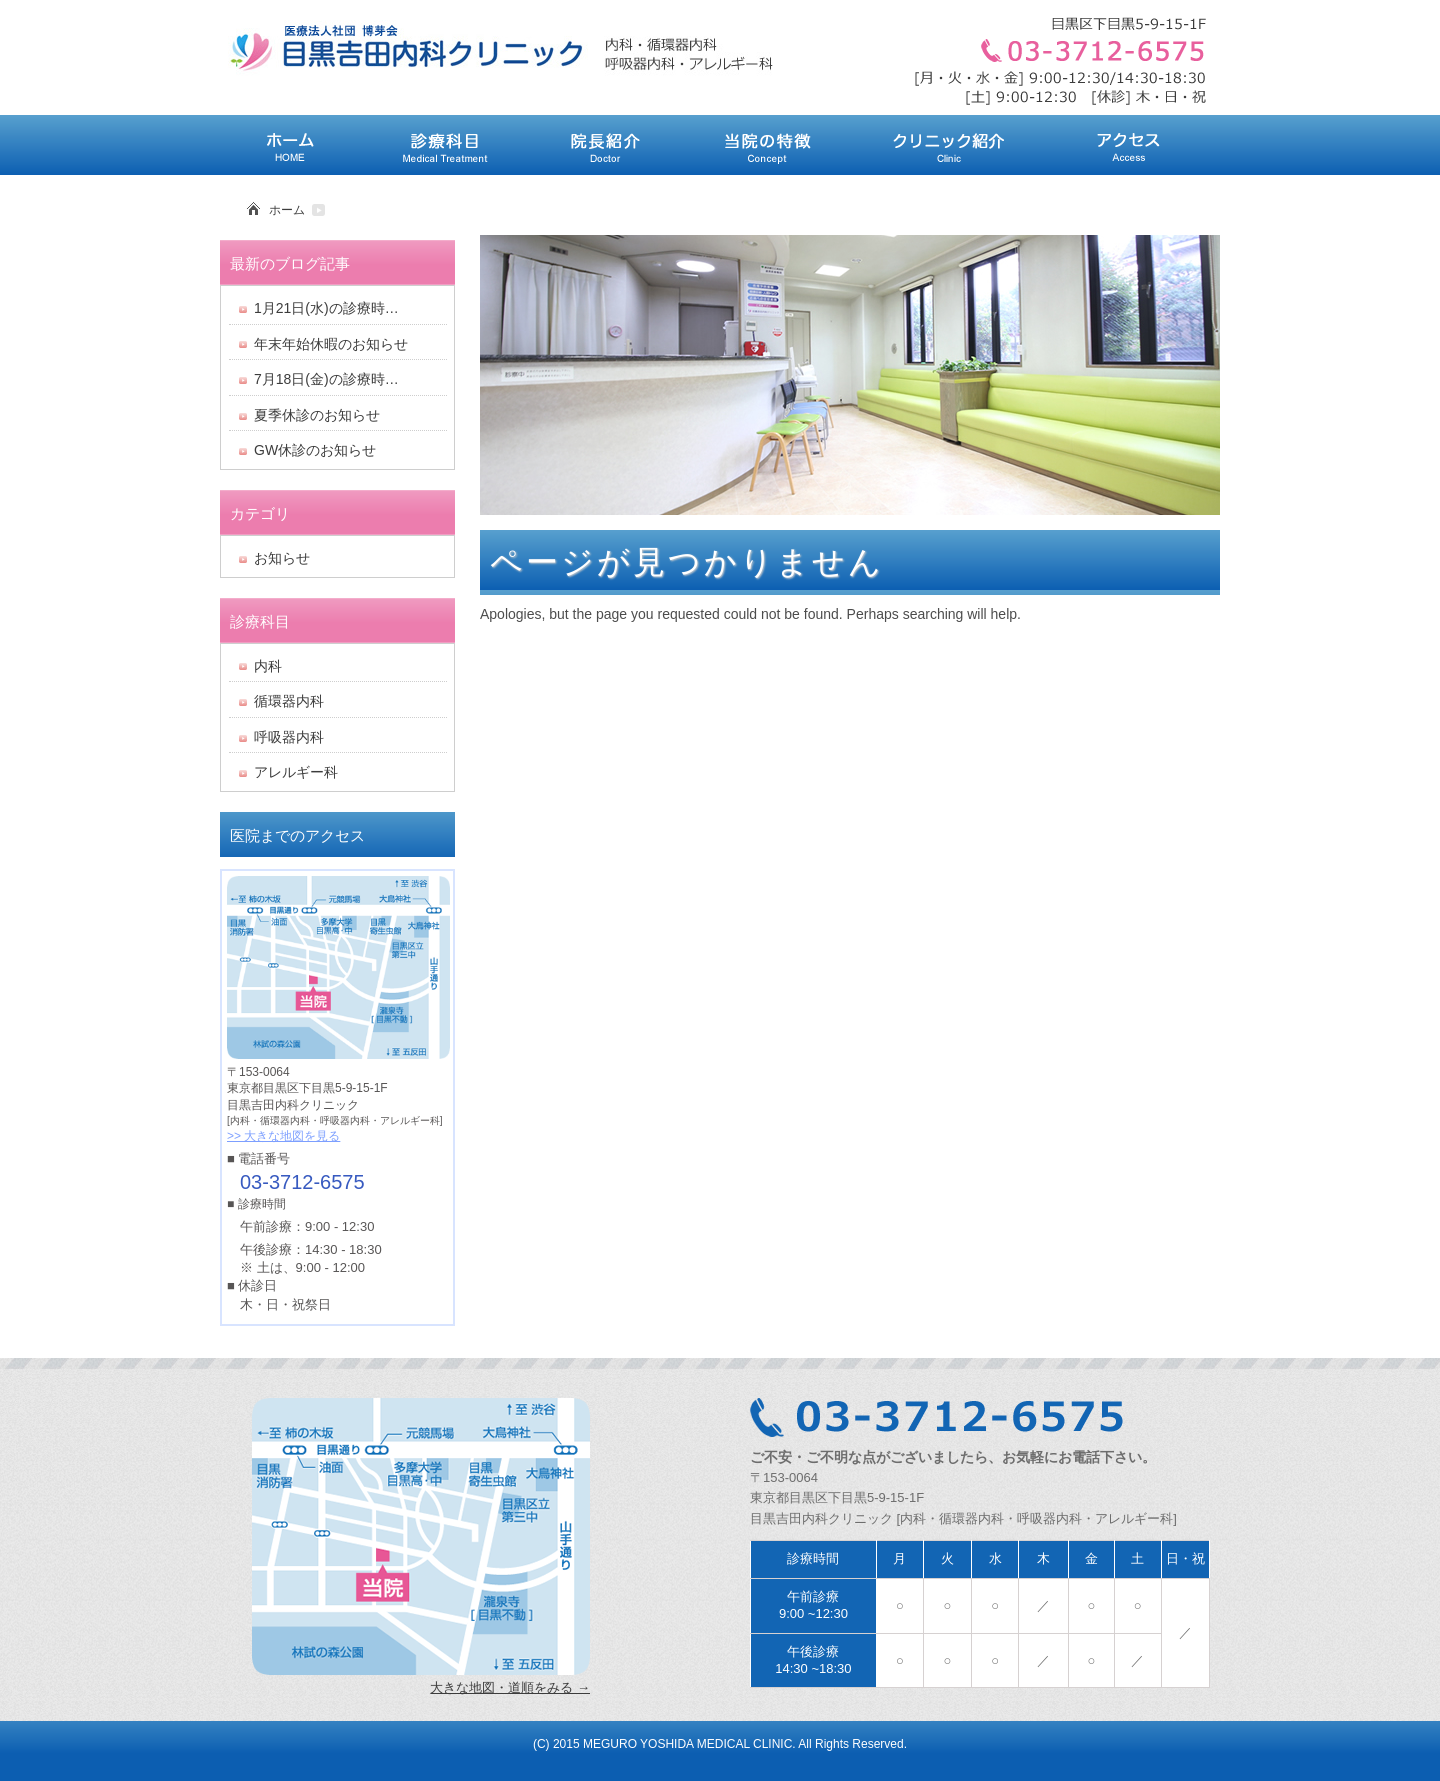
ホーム (287, 210)
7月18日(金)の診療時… (326, 379)
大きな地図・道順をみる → (510, 1687)
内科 (268, 666)
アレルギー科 (296, 772)
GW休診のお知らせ (315, 450)
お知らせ (282, 558)
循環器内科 (289, 701)
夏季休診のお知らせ (317, 415)
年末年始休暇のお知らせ (331, 344)
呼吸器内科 (289, 737)
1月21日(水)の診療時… (326, 308)
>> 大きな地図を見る (283, 1136)
